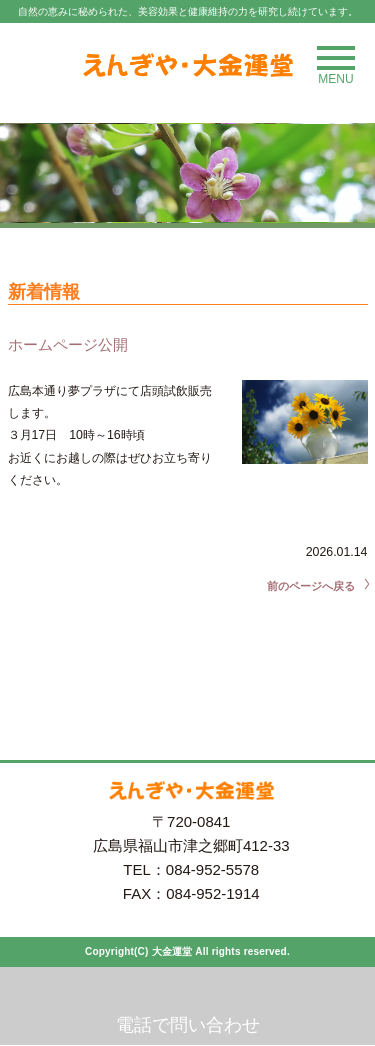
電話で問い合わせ (188, 1025)
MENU (336, 66)
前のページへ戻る (311, 586)
